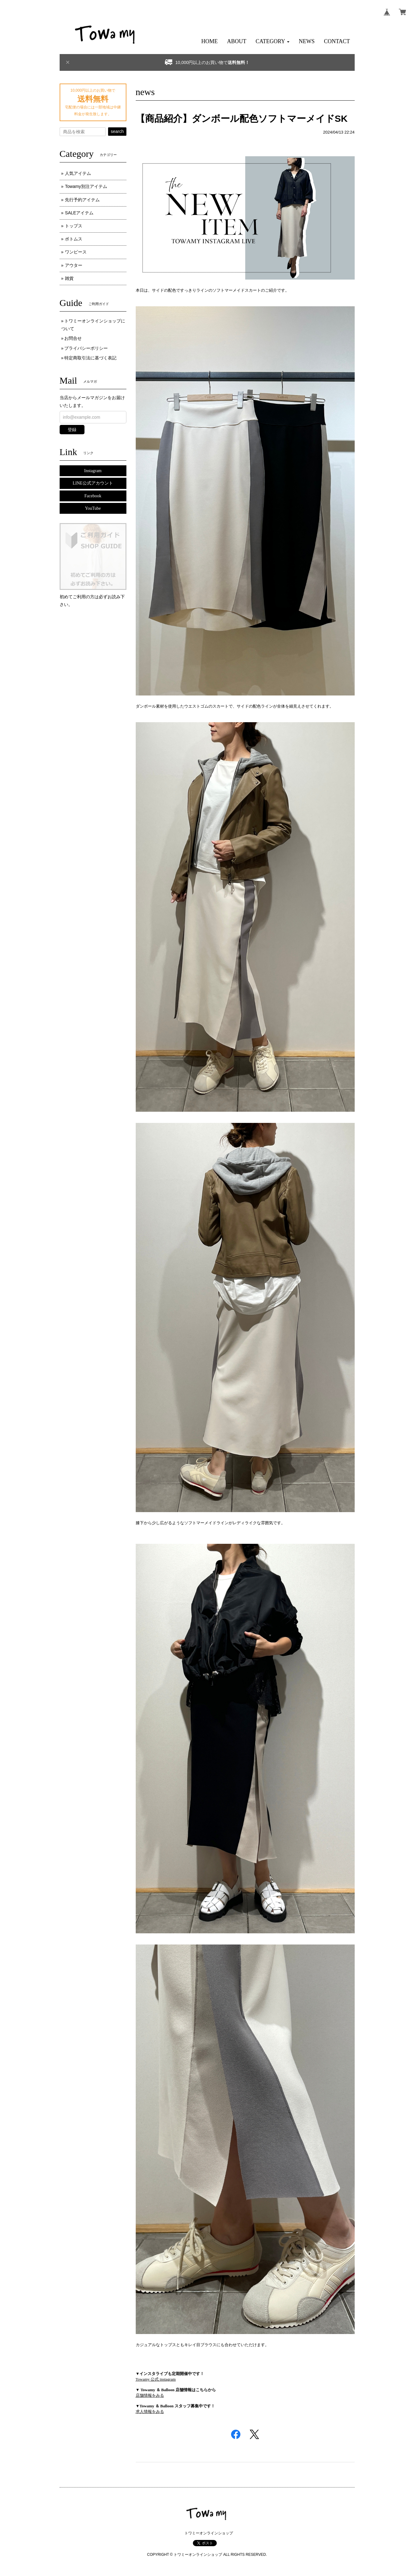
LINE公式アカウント (93, 483)
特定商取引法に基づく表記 (90, 357)
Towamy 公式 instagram (156, 2379)
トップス (73, 225)
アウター (73, 265)
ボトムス (73, 238)
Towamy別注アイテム (86, 186)
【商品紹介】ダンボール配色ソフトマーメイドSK (242, 118)
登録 (72, 429)
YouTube (93, 508)
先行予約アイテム (82, 199)
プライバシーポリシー (86, 348)
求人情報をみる (150, 2411)
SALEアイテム (79, 212)
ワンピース (76, 251)
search (117, 131)
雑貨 (69, 278)
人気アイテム (78, 173)
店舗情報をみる (150, 2395)
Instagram (93, 470)
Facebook (92, 496)
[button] (272, 41)
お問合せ (73, 338)
